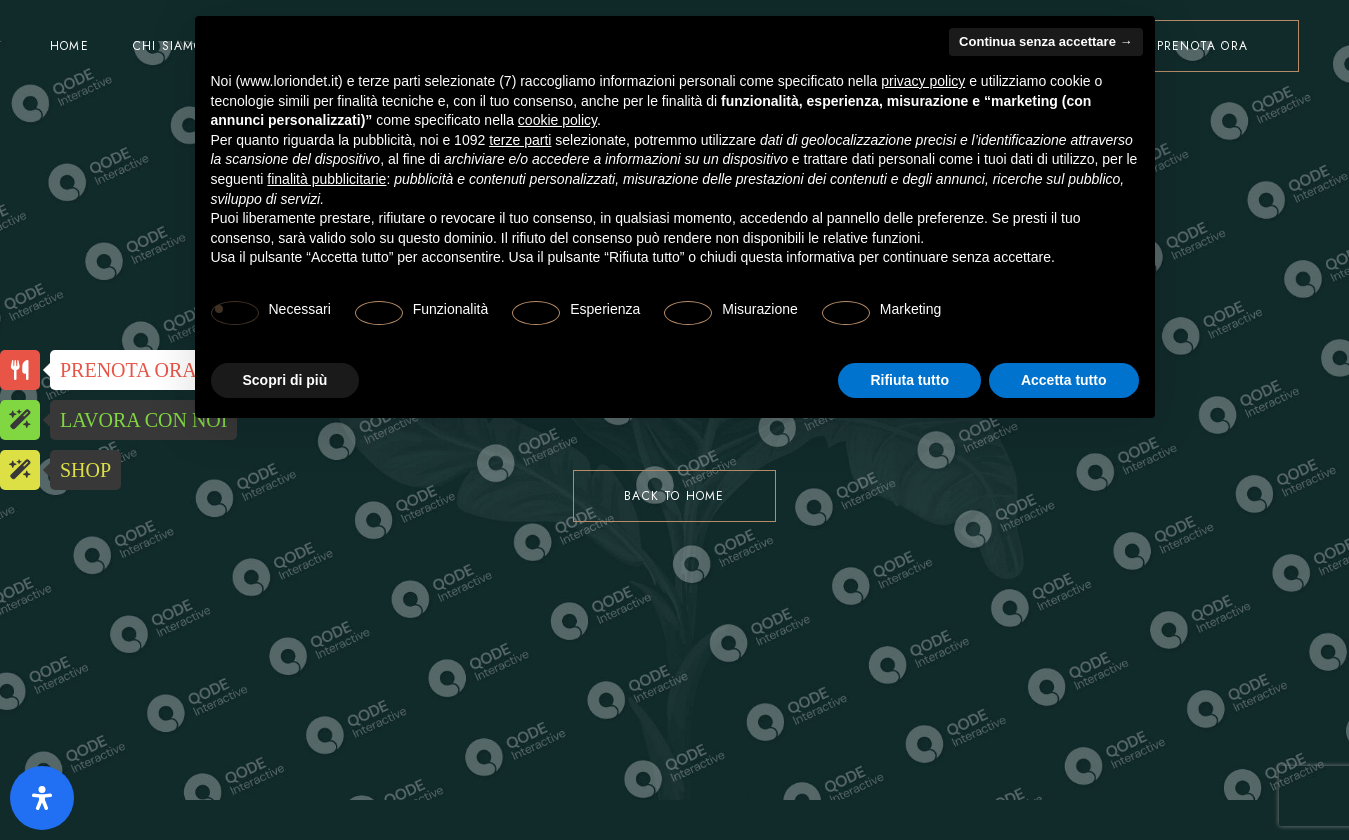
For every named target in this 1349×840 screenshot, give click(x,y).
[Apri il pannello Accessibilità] (42, 798)
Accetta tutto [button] (1064, 380)
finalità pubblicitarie (326, 179)
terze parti (520, 140)
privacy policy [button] (923, 81)
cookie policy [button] (557, 120)
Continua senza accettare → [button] (1045, 41)
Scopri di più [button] (285, 380)
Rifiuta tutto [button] (909, 380)
